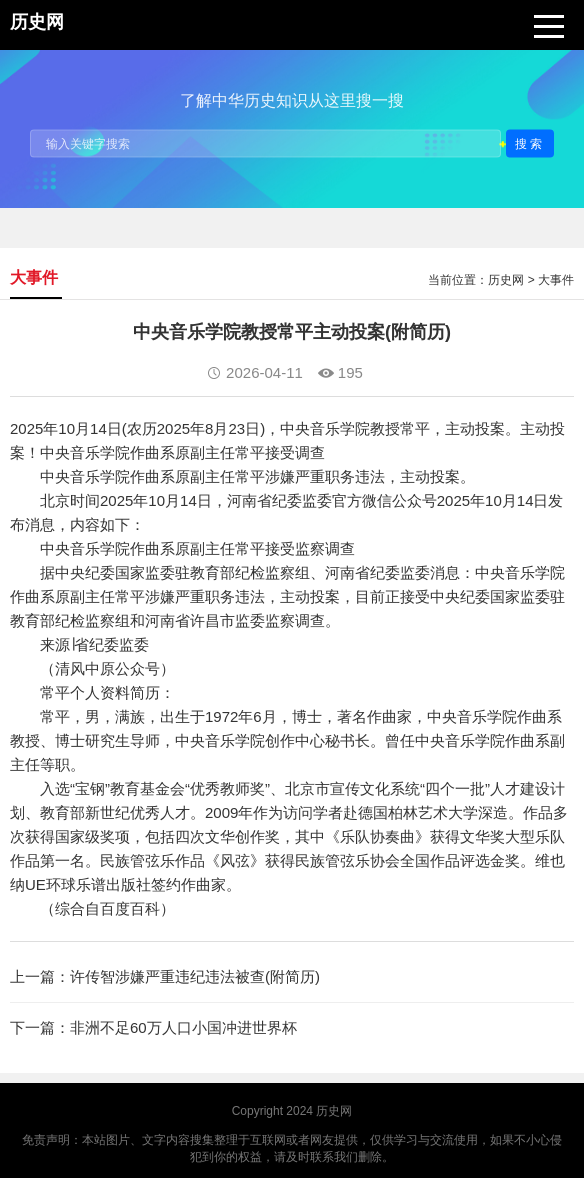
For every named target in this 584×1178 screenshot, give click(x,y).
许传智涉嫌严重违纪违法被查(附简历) (195, 976)
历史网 (506, 280)
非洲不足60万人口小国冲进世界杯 (183, 1027)
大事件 (556, 280)
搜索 (530, 143)
